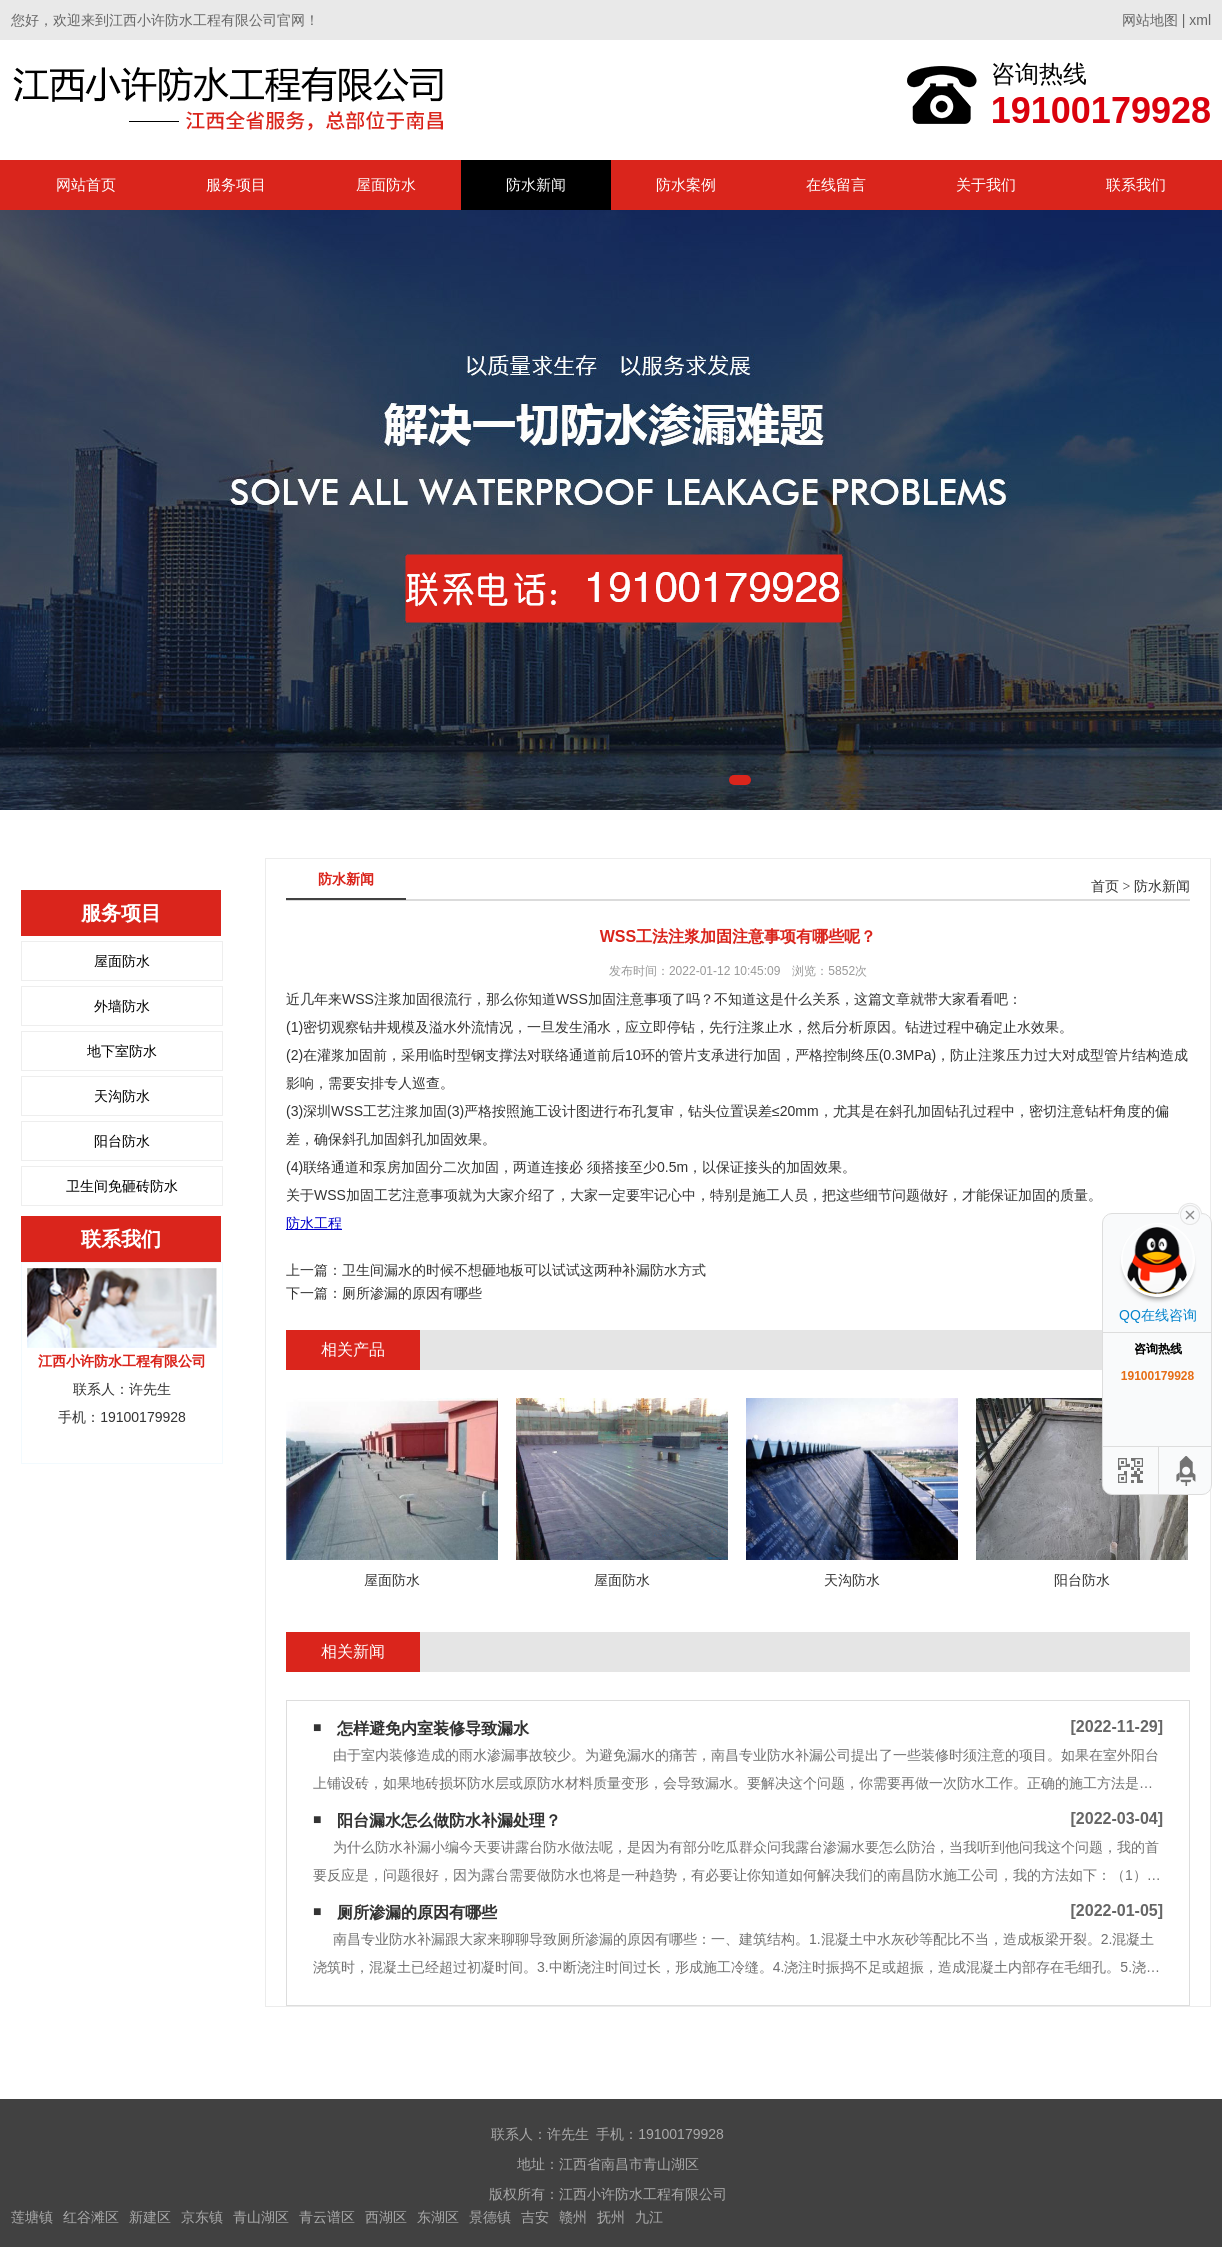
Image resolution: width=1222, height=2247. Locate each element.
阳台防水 (122, 1141)
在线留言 (836, 184)
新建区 (150, 2217)
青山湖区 (261, 2217)
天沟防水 (122, 1096)
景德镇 (490, 2217)
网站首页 (86, 184)
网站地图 (1150, 20)
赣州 (573, 2217)
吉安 (535, 2217)
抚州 (611, 2217)
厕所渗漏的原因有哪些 (412, 1293)
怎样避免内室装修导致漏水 (433, 1728)
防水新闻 (536, 184)
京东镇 (202, 2217)
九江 (649, 2217)
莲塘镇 (32, 2217)
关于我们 (986, 184)
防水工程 (314, 1223)
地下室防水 (122, 1051)
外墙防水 (122, 1006)
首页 (1105, 886)
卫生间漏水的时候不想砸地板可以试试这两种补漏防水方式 (524, 1270)
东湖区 (438, 2217)
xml (1200, 20)
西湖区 (386, 2217)
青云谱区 (327, 2217)
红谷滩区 (91, 2217)
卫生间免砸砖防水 (122, 1186)
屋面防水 (386, 184)
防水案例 (686, 184)
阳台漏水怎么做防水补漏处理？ (449, 1820)
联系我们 (1136, 184)
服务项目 (236, 184)
